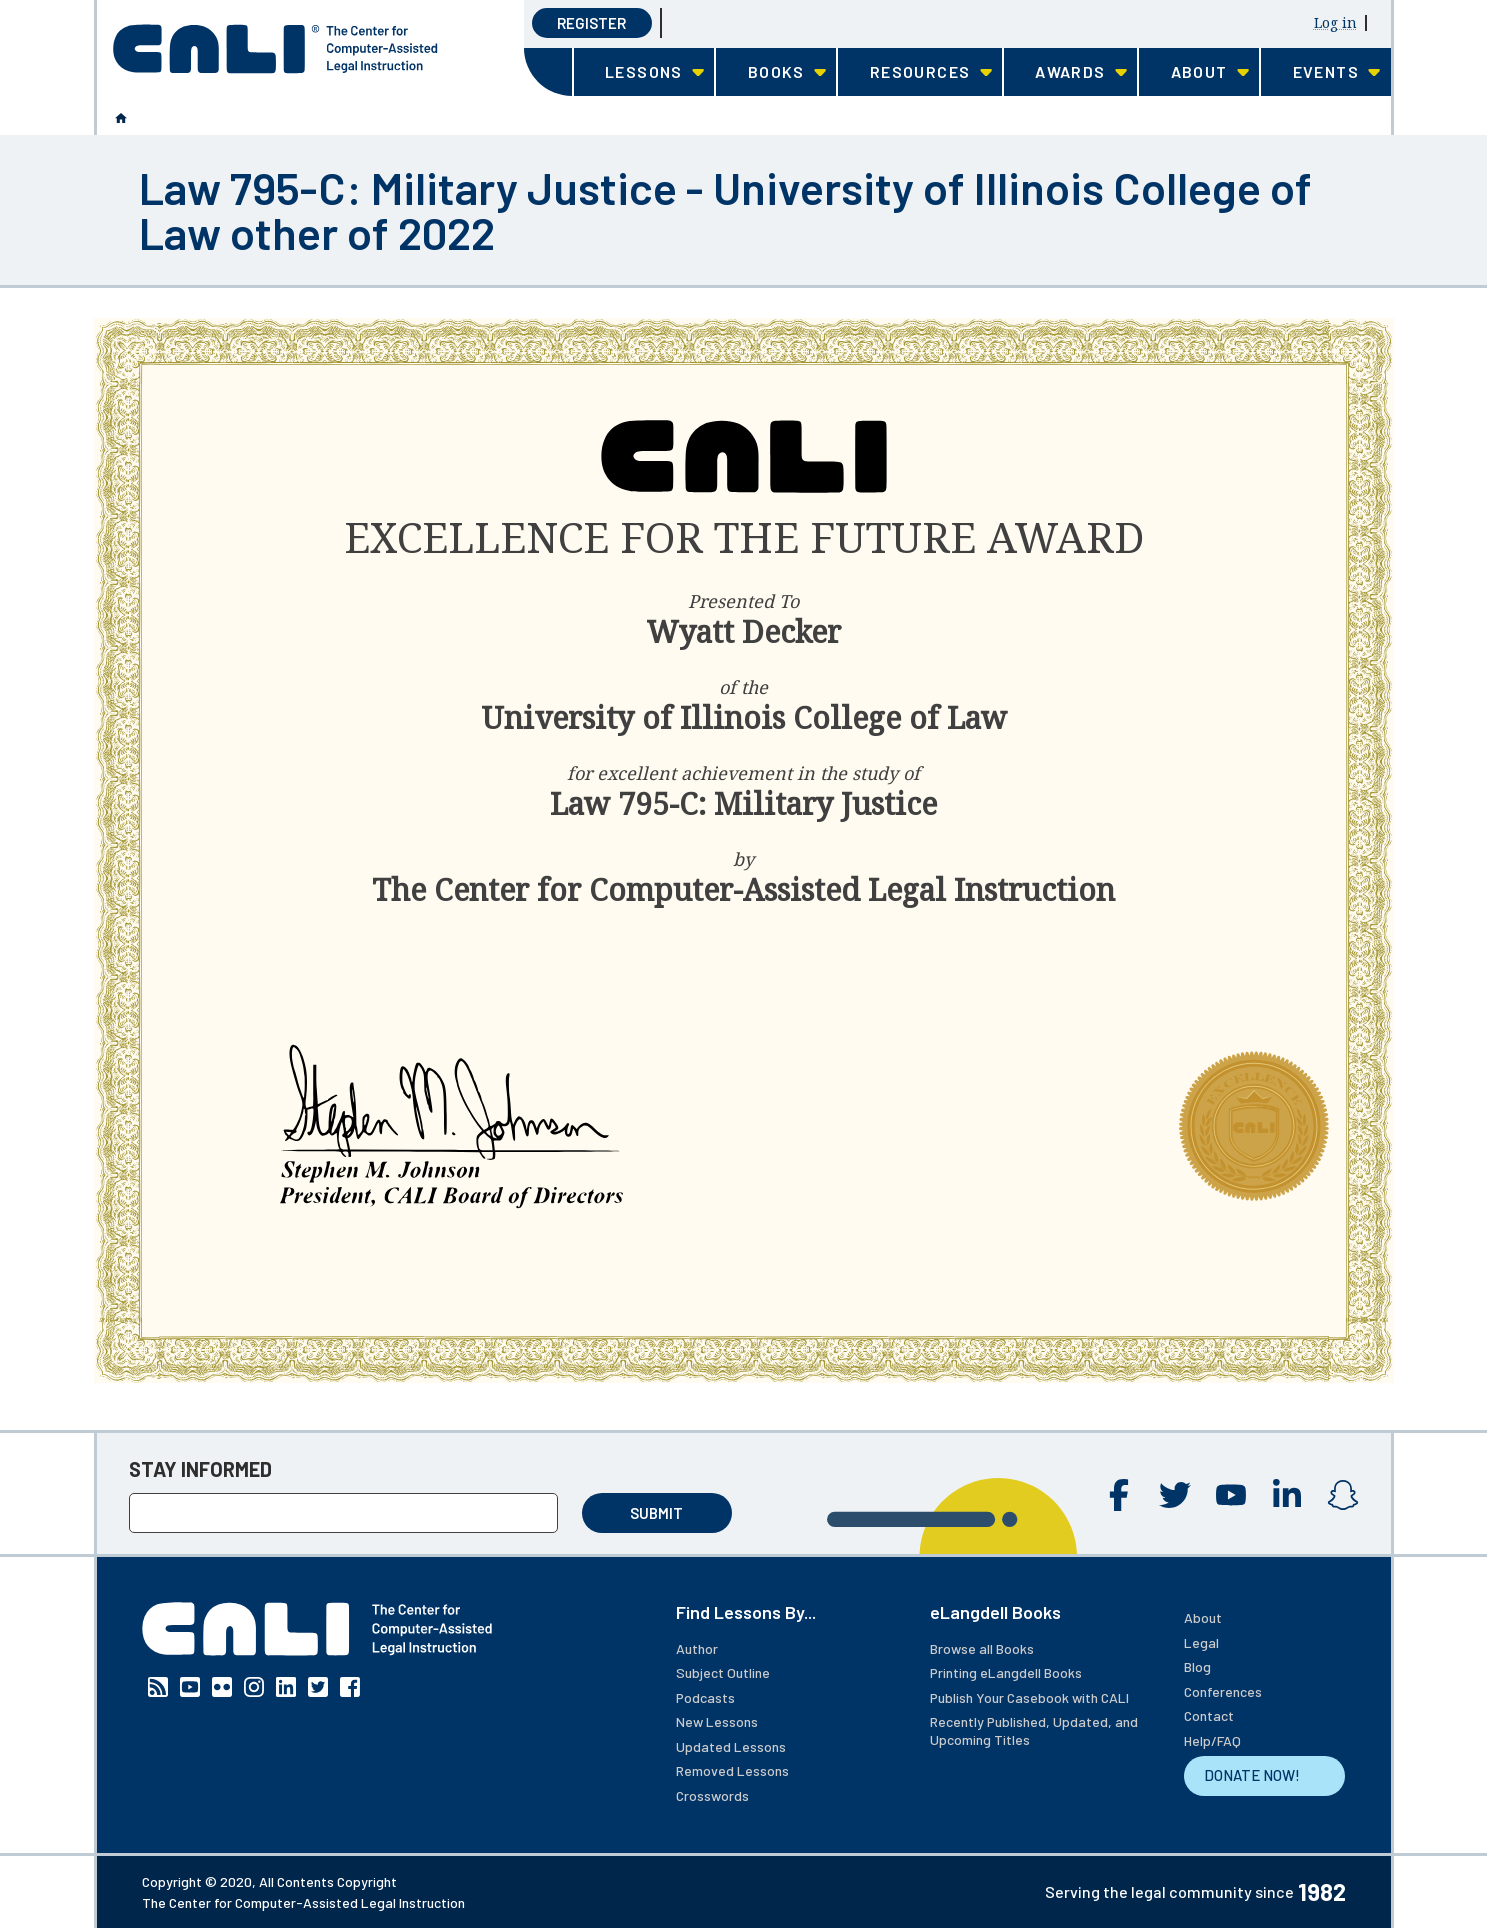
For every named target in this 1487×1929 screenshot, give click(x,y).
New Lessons (717, 1721)
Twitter (1175, 1495)
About (1203, 1617)
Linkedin (1287, 1495)
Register (591, 23)
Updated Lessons (731, 1746)
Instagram (1343, 1495)
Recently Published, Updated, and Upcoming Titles (1034, 1730)
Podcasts (705, 1697)
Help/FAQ (1212, 1740)
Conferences (1223, 1691)
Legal (1201, 1642)
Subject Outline (723, 1672)
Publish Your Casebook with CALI (1029, 1697)
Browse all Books (982, 1648)
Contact (1209, 1715)
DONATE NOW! (1252, 1775)
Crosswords (712, 1795)
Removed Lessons (732, 1770)
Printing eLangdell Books (1006, 1672)
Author (697, 1648)
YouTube (1231, 1495)
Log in (1335, 22)
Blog (1197, 1666)
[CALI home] (275, 49)
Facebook (1119, 1495)
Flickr (222, 1687)
